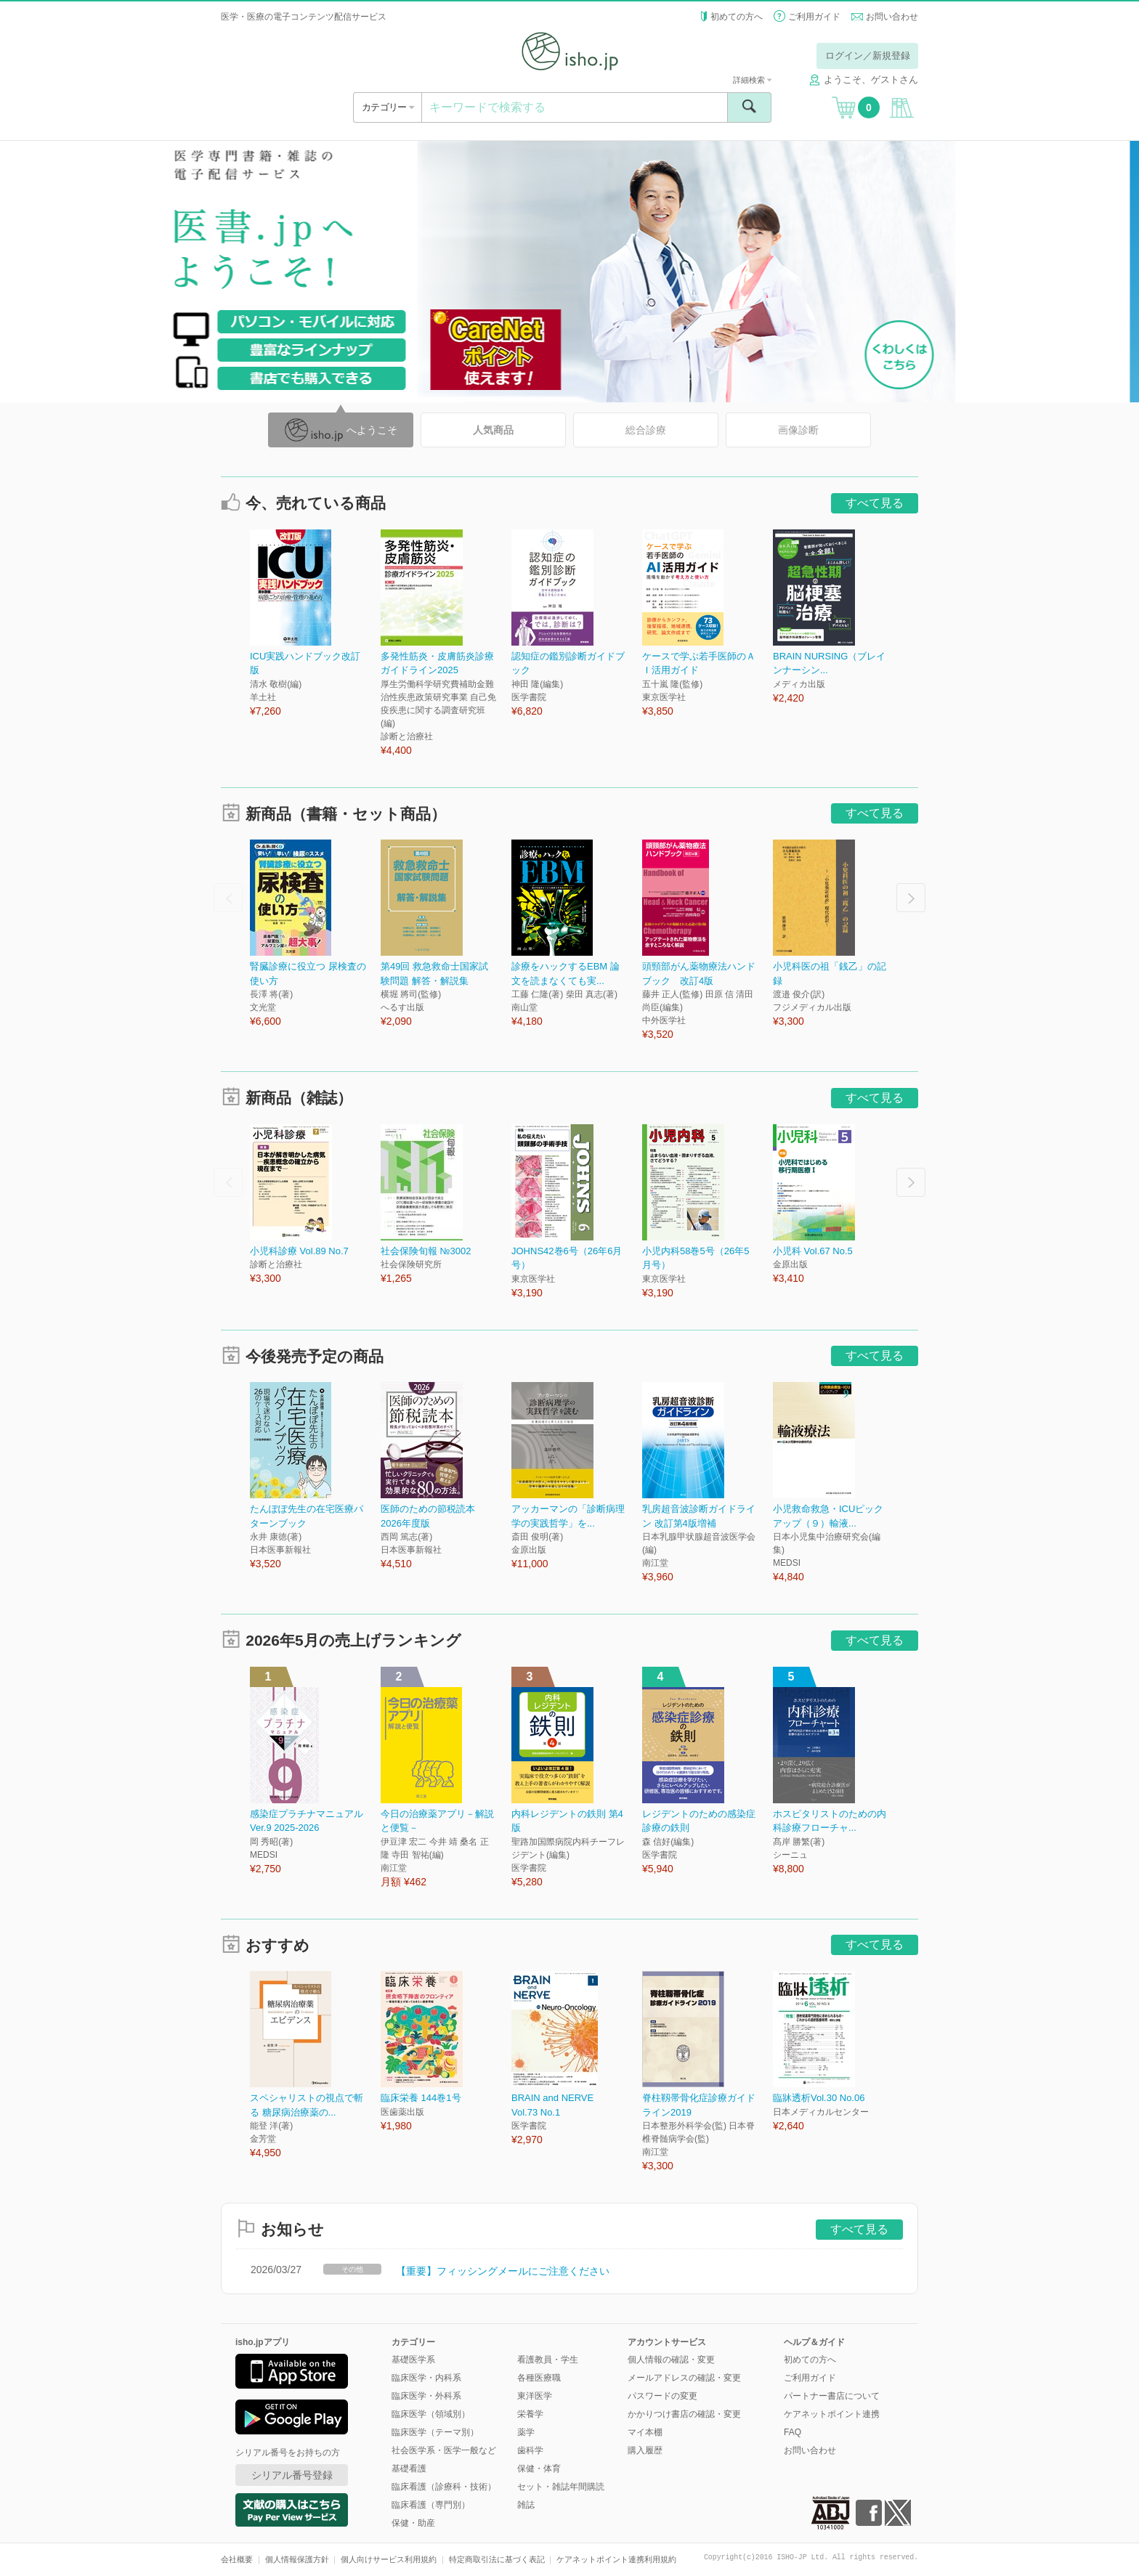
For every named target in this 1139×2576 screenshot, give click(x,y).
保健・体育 (539, 2468)
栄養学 (530, 2414)
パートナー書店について (832, 2396)
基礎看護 (409, 2468)
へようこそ (341, 430)
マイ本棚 (645, 2432)
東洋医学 (534, 2396)
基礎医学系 (413, 2359)
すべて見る (875, 503)
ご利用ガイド (814, 17)
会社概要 (237, 2559)
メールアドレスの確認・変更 (684, 2378)
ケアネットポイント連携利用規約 (616, 2559)
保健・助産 (413, 2523)
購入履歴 (645, 2450)
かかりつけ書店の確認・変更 (684, 2414)
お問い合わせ (892, 17)
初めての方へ (736, 17)
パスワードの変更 (662, 2396)
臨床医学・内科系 (426, 2378)
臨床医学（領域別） (431, 2414)
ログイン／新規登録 (867, 55)
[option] (315, 624)
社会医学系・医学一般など (444, 2450)
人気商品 (493, 430)
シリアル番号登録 (292, 2475)
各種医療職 (539, 2378)
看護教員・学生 (547, 2359)
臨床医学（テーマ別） (435, 2432)
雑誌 (526, 2505)
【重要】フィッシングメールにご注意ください (502, 2271)
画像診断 (798, 430)
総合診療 (645, 430)
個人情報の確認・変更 (671, 2359)
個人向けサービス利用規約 (389, 2559)
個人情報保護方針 (297, 2559)
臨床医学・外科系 (426, 2396)
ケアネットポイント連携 (832, 2414)
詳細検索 (752, 80)
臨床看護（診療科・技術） (444, 2487)
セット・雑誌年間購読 (560, 2487)
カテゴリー (387, 107)
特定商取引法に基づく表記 (497, 2559)
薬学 (526, 2432)
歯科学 (530, 2450)
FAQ (792, 2432)
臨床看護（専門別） (431, 2505)
